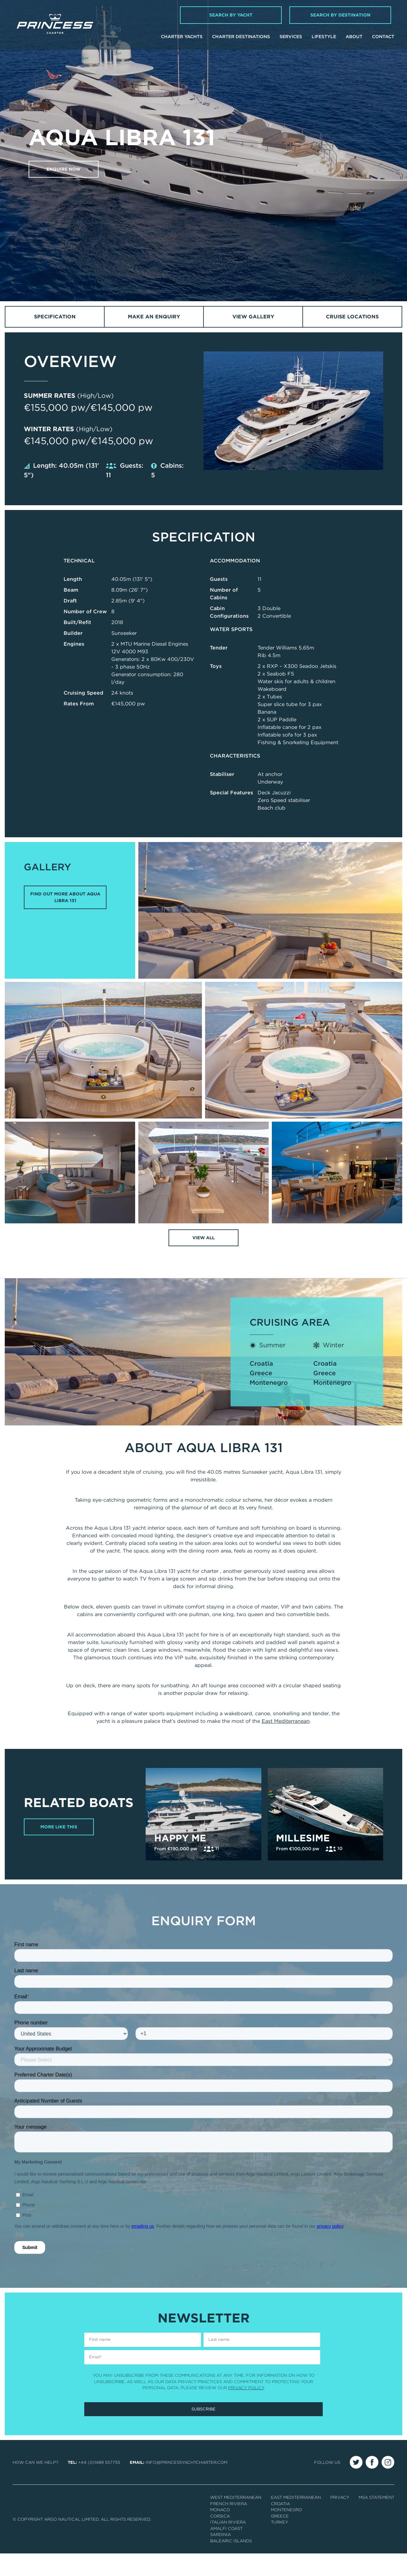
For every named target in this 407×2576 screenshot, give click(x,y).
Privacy (339, 2520)
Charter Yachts (182, 36)
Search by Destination (340, 14)
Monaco (220, 2532)
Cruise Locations (352, 317)
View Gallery (253, 317)
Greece (261, 1373)
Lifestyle (324, 36)
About (354, 36)
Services (290, 36)
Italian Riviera (228, 2544)
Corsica (220, 2538)
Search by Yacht (230, 14)
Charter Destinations (241, 36)
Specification (55, 317)
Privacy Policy (246, 2410)
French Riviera (228, 2526)
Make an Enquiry (154, 317)
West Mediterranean (235, 2520)
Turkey (279, 2544)
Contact (383, 36)
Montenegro (269, 1383)
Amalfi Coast (226, 2551)
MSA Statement (376, 2520)
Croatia (261, 1364)
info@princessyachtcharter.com (186, 2485)
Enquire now (65, 169)
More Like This (60, 1838)
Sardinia (220, 2557)
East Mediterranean (286, 1722)
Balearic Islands (231, 2563)
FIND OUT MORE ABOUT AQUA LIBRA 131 (65, 897)
